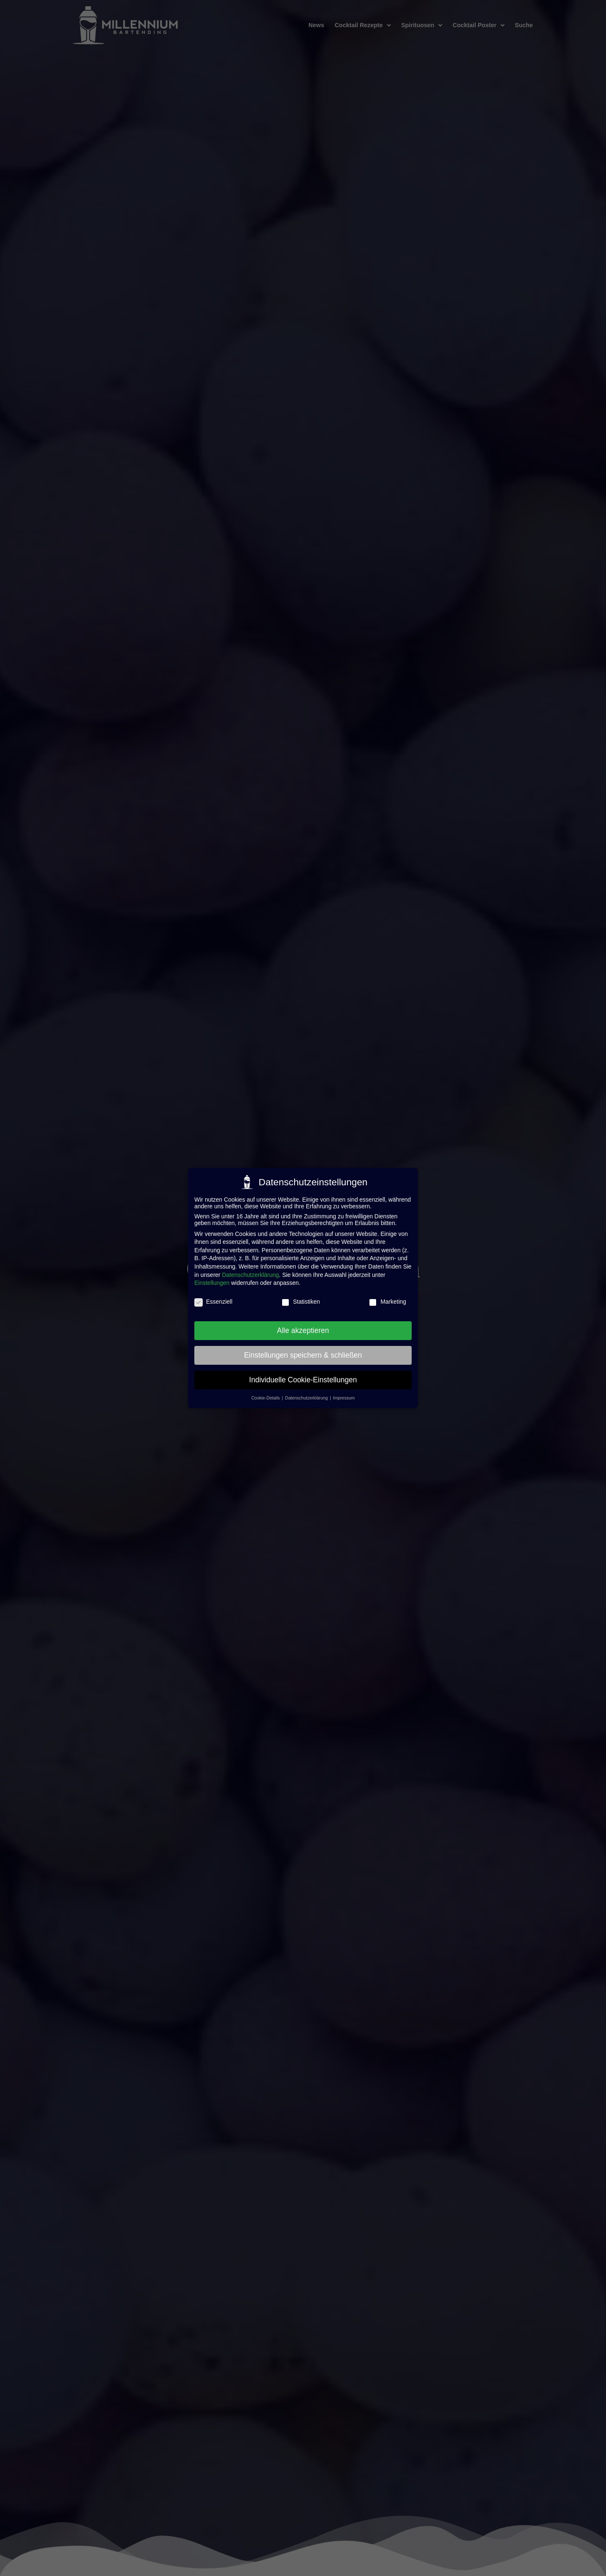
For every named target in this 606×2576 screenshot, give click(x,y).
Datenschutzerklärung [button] (307, 1397)
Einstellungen (211, 1282)
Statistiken (300, 1301)
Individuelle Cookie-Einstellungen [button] (303, 1380)
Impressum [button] (344, 1397)
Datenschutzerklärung (250, 1274)
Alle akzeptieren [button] (303, 1330)
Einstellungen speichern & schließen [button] (303, 1355)
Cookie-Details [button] (266, 1397)
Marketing (387, 1301)
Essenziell (213, 1301)
